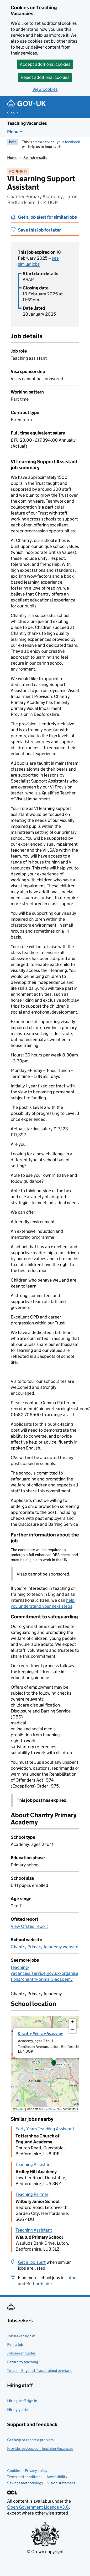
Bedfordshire (39, 2283)
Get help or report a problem (30, 2440)
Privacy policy (36, 2470)
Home (12, 157)
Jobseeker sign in (21, 2336)
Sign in (13, 113)
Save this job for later (39, 230)
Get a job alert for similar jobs (47, 217)
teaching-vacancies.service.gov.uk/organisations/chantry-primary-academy (44, 1973)
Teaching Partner (32, 2194)
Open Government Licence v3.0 (38, 2507)
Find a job (15, 2344)
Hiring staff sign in (22, 2401)
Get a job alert (32, 2262)
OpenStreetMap (52, 2109)
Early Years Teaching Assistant (45, 2129)
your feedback (68, 142)
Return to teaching (22, 2362)
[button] (54, 2063)
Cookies (14, 2470)
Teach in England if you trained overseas (39, 2370)
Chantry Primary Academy (40, 2033)
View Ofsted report (29, 1926)
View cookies (45, 89)
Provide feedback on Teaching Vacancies (40, 2448)
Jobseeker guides (21, 2353)
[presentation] (45, 2063)
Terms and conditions (24, 2477)
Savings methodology (25, 2483)
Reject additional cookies (45, 77)
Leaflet (18, 2109)
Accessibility (57, 2477)
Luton (70, 2277)
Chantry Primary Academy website (44, 1947)
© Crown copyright (45, 2551)
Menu (13, 131)
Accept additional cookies (45, 64)
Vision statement (61, 2483)
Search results (35, 157)
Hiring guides (18, 2409)
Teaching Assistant (34, 2164)
